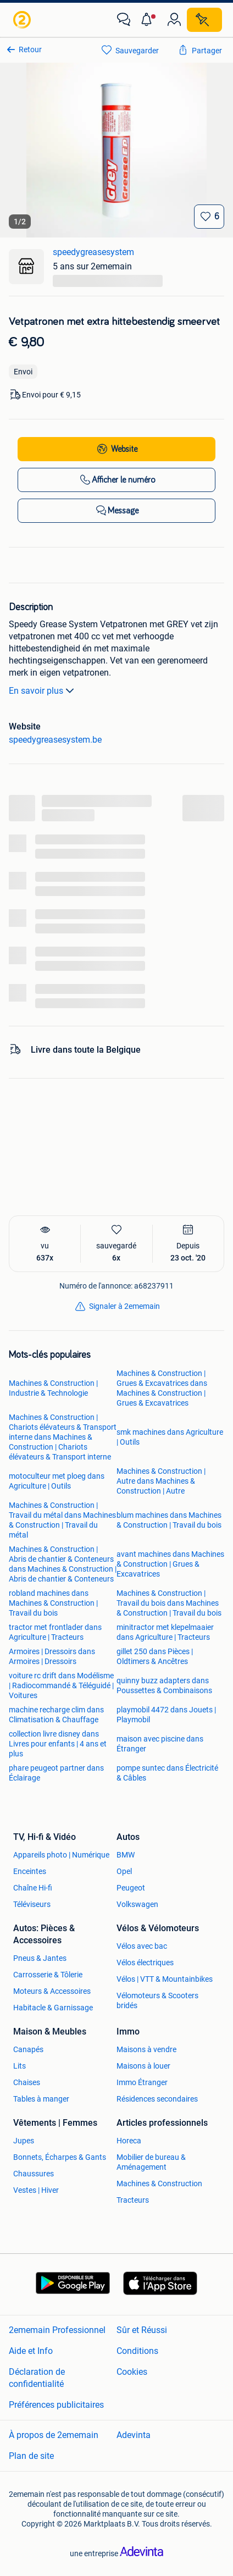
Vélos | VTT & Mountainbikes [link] (164, 1979)
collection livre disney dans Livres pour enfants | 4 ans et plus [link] (58, 1743)
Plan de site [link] (31, 2456)
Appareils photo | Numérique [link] (61, 1854)
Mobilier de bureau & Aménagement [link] (151, 2162)
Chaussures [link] (33, 2173)
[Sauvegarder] (209, 216)
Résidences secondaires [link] (157, 2098)
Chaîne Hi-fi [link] (32, 1887)
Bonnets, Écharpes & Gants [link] (59, 2157)
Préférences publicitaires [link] (56, 2405)
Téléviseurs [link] (32, 1904)
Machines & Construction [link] (159, 2183)
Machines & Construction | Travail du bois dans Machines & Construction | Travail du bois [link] (168, 1603)
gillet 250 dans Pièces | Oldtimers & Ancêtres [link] (154, 1656)
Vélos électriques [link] (145, 1962)
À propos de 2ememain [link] (53, 2435)
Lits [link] (19, 2065)
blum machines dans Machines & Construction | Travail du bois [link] (168, 1520)
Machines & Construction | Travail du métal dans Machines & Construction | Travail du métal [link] (62, 1520)
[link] (23, 20)
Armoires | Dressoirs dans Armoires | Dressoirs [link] (52, 1656)
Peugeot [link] (130, 1887)
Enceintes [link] (29, 1871)
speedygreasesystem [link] (93, 252)
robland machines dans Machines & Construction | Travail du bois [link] (53, 1603)
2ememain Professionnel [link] (57, 2330)
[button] (149, 20)
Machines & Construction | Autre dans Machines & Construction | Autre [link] (161, 1481)
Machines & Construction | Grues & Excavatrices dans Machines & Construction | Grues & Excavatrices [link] (161, 1388)
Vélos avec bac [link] (141, 1946)
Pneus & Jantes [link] (39, 1958)
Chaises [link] (26, 2082)
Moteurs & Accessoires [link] (52, 1991)
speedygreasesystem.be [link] (55, 739)
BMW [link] (125, 1854)
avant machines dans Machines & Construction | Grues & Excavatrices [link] (170, 1564)
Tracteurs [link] (132, 2200)
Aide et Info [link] (31, 2351)
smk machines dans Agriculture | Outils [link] (169, 1437)
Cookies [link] (131, 2372)
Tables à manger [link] (41, 2098)
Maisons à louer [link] (143, 2065)
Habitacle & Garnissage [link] (53, 2007)
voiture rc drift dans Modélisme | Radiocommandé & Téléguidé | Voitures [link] (61, 1685)
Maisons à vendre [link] (146, 2049)
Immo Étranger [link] (142, 2082)
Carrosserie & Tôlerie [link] (47, 1974)
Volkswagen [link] (137, 1904)
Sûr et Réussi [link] (141, 2330)
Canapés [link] (28, 2049)
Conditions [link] (137, 2351)
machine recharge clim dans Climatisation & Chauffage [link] (56, 1714)
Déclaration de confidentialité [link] (37, 2378)
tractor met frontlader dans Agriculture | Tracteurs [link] (55, 1632)
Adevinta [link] (133, 2435)
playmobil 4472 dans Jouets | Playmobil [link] (166, 1714)
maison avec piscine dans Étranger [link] (159, 1743)
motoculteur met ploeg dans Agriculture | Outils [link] (56, 1481)
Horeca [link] (128, 2140)
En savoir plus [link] (42, 690)
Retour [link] (30, 49)
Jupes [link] (23, 2140)
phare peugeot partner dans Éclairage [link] (56, 1773)
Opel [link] (124, 1871)
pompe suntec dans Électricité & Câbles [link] (167, 1773)
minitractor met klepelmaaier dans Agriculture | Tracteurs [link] (165, 1632)
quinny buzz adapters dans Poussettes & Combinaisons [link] (164, 1685)
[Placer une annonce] (204, 20)
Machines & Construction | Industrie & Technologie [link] (53, 1388)
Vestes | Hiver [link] (36, 2190)
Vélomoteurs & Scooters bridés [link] (157, 2000)
